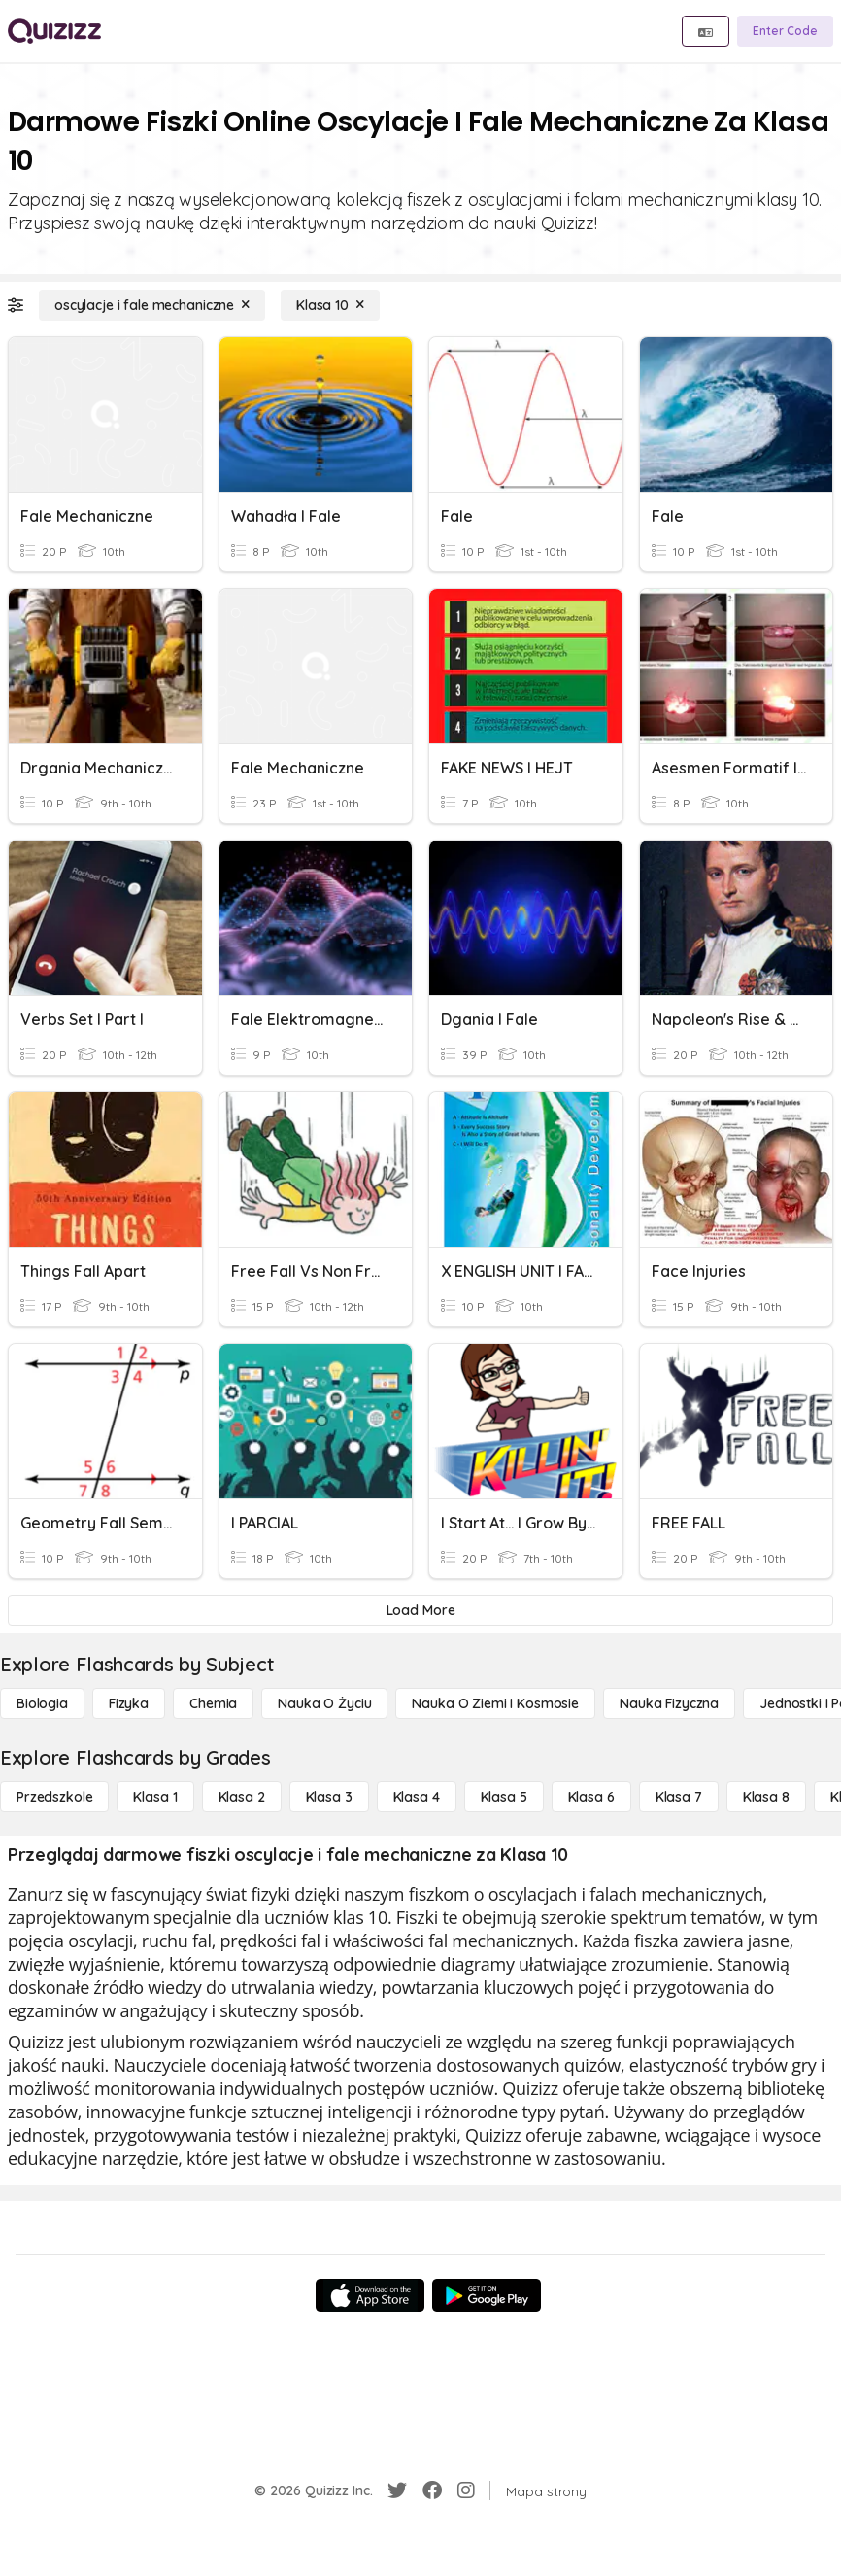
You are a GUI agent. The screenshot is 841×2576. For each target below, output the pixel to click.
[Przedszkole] (54, 1796)
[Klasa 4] (416, 1796)
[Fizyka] (128, 1703)
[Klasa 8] (766, 1796)
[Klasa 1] (155, 1796)
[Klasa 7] (679, 1796)
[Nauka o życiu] (324, 1703)
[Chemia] (213, 1703)
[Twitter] (397, 2490)
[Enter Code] (785, 31)
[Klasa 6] (591, 1796)
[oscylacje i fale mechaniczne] (152, 305)
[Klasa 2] (242, 1796)
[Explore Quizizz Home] (54, 31)
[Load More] (420, 1610)
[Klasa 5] (504, 1796)
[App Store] (370, 2295)
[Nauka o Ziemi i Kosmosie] (495, 1703)
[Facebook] (432, 2490)
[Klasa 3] (329, 1796)
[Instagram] (466, 2490)
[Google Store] (486, 2295)
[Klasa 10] (330, 305)
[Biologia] (42, 1703)
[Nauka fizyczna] (669, 1703)
